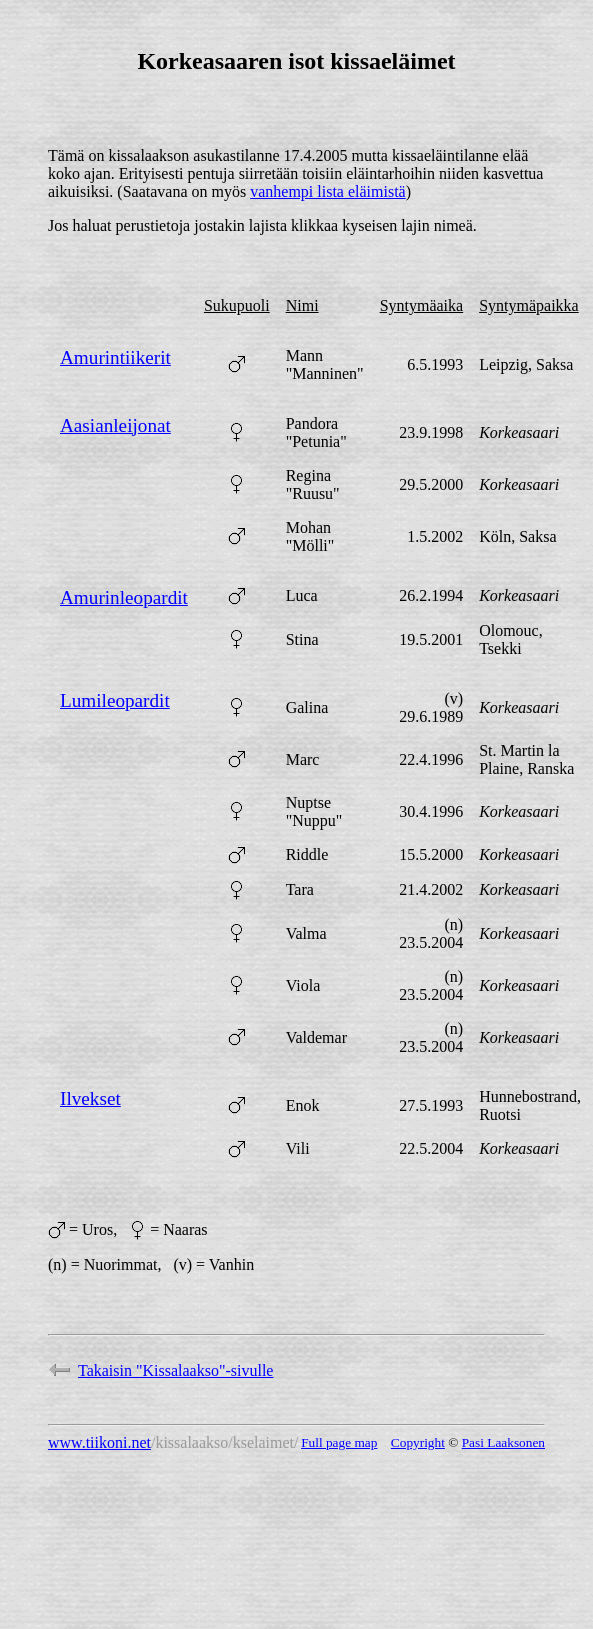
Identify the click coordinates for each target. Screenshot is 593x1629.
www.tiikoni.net (99, 1442)
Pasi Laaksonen (503, 1442)
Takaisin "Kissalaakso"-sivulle (160, 1370)
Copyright (418, 1442)
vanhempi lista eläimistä (328, 191)
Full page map (339, 1442)
